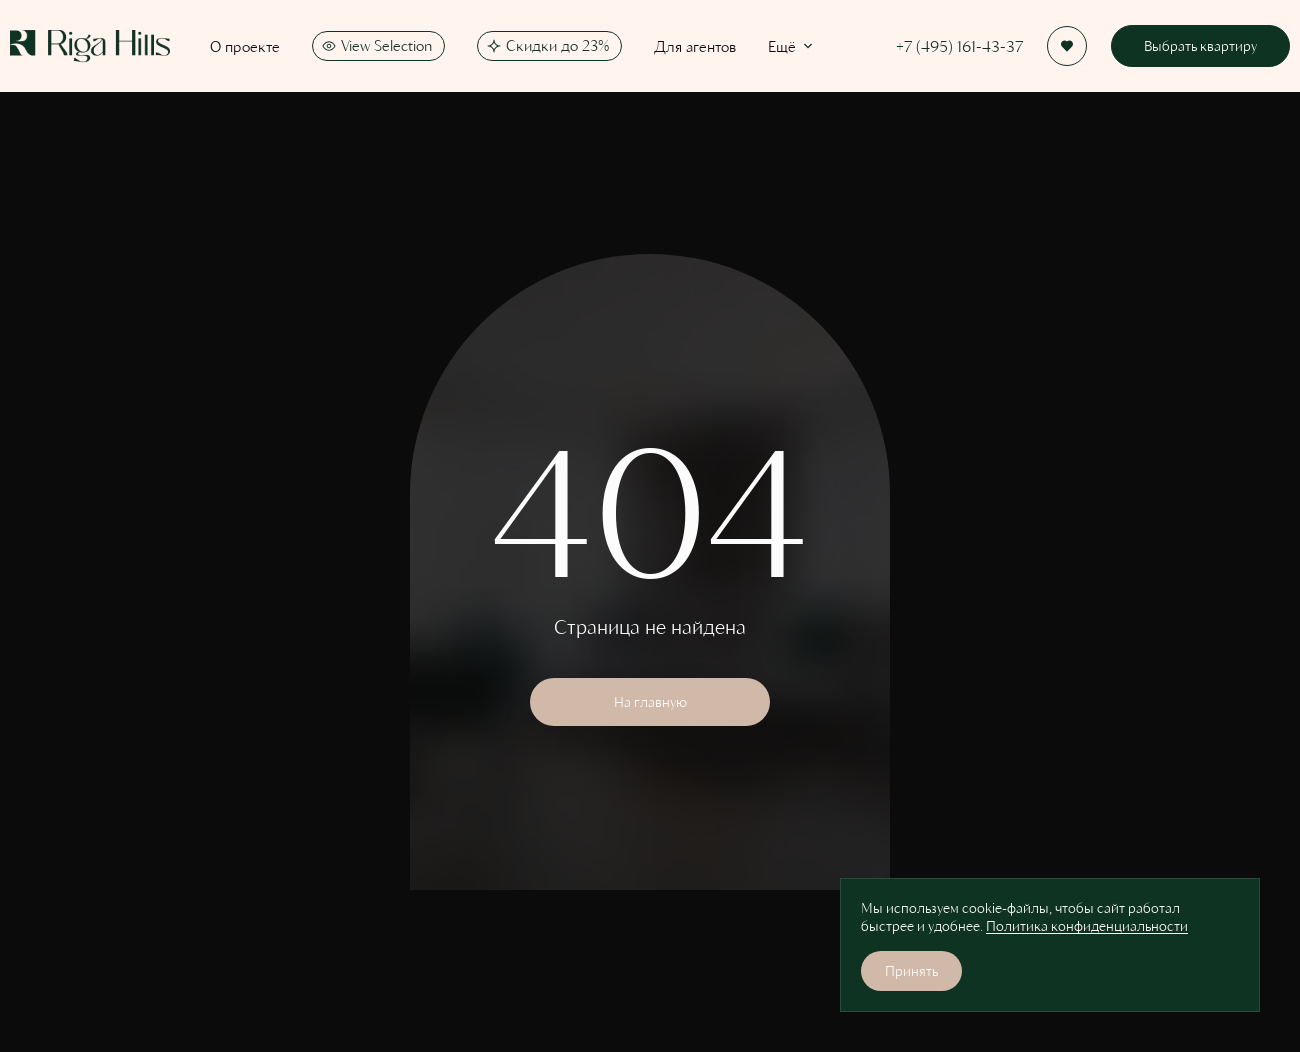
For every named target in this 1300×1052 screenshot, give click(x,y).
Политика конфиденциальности (1087, 925)
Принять (911, 970)
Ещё (792, 46)
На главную (650, 701)
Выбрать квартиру (1200, 45)
